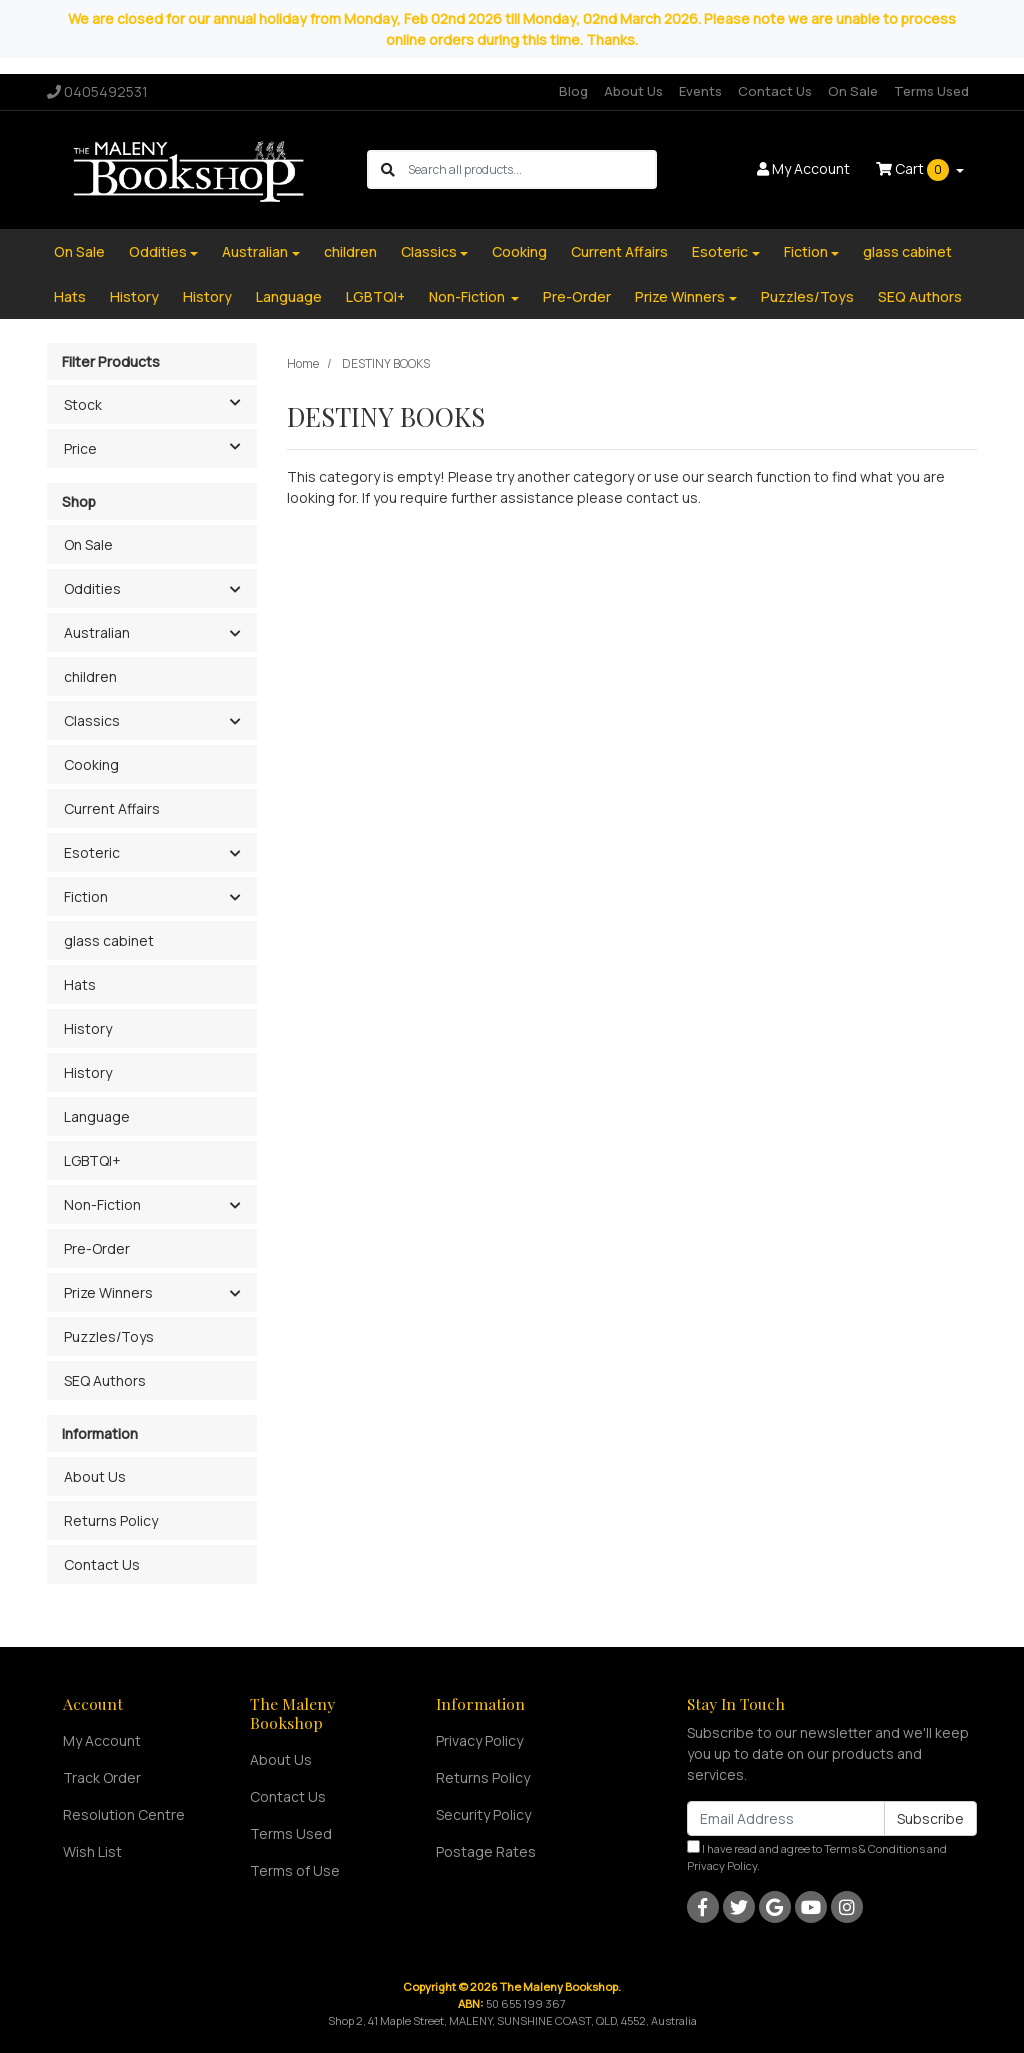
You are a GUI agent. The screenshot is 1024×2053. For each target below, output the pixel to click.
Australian (255, 251)
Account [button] (803, 168)
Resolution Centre (124, 1814)
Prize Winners (680, 296)
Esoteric (720, 251)
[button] (234, 590)
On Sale (853, 91)
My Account (102, 1740)
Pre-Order (577, 296)
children (350, 251)
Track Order (102, 1777)
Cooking (519, 251)
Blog (573, 91)
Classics (429, 251)
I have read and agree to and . (817, 1856)
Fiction (806, 251)
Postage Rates (486, 1851)
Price (160, 447)
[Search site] (388, 169)
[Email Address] (786, 1818)
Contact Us (775, 91)
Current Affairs (619, 251)
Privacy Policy (479, 1740)
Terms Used (931, 91)
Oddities (158, 251)
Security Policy (483, 1814)
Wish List (92, 1851)
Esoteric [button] (92, 852)
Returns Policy (111, 1520)
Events (700, 91)
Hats (70, 296)
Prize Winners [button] (108, 1292)
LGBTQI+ (375, 296)
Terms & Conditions (874, 1848)
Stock (160, 403)
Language (289, 296)
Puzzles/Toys (807, 296)
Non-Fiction (468, 296)
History (134, 296)
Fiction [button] (86, 896)
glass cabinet (907, 251)
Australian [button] (97, 632)
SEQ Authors (920, 296)
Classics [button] (92, 720)
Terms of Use (295, 1870)
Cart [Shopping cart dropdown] (914, 170)
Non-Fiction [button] (102, 1204)
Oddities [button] (92, 588)
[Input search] (531, 169)
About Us (633, 91)
